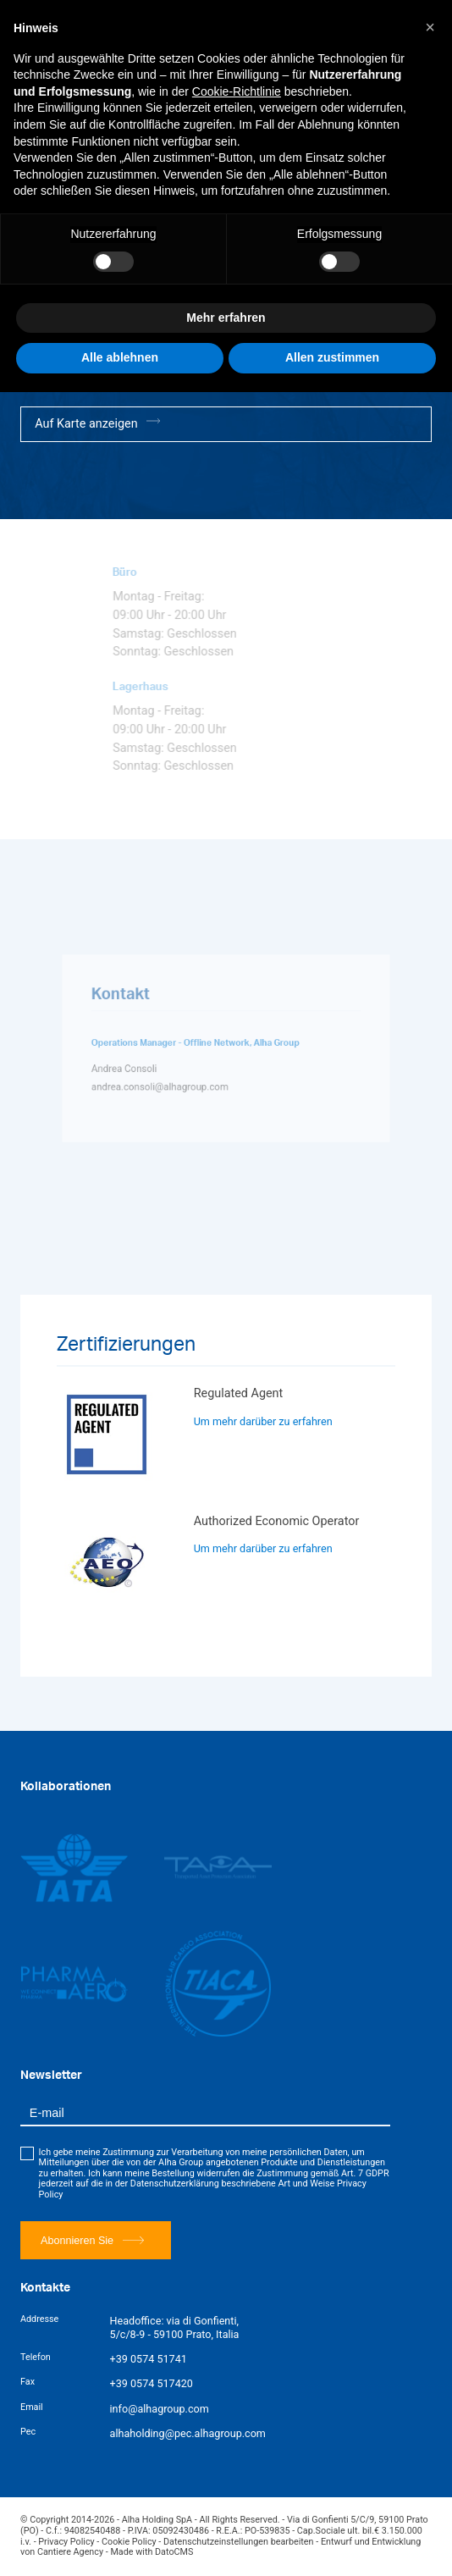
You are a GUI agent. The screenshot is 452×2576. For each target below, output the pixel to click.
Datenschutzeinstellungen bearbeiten (238, 2541)
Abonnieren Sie (92, 2240)
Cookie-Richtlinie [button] (236, 91)
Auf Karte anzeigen (97, 422)
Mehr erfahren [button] (225, 317)
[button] (430, 27)
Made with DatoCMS (151, 2551)
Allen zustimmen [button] (332, 357)
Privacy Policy (66, 2541)
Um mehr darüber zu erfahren (263, 1421)
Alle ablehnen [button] (119, 357)
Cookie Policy (129, 2541)
